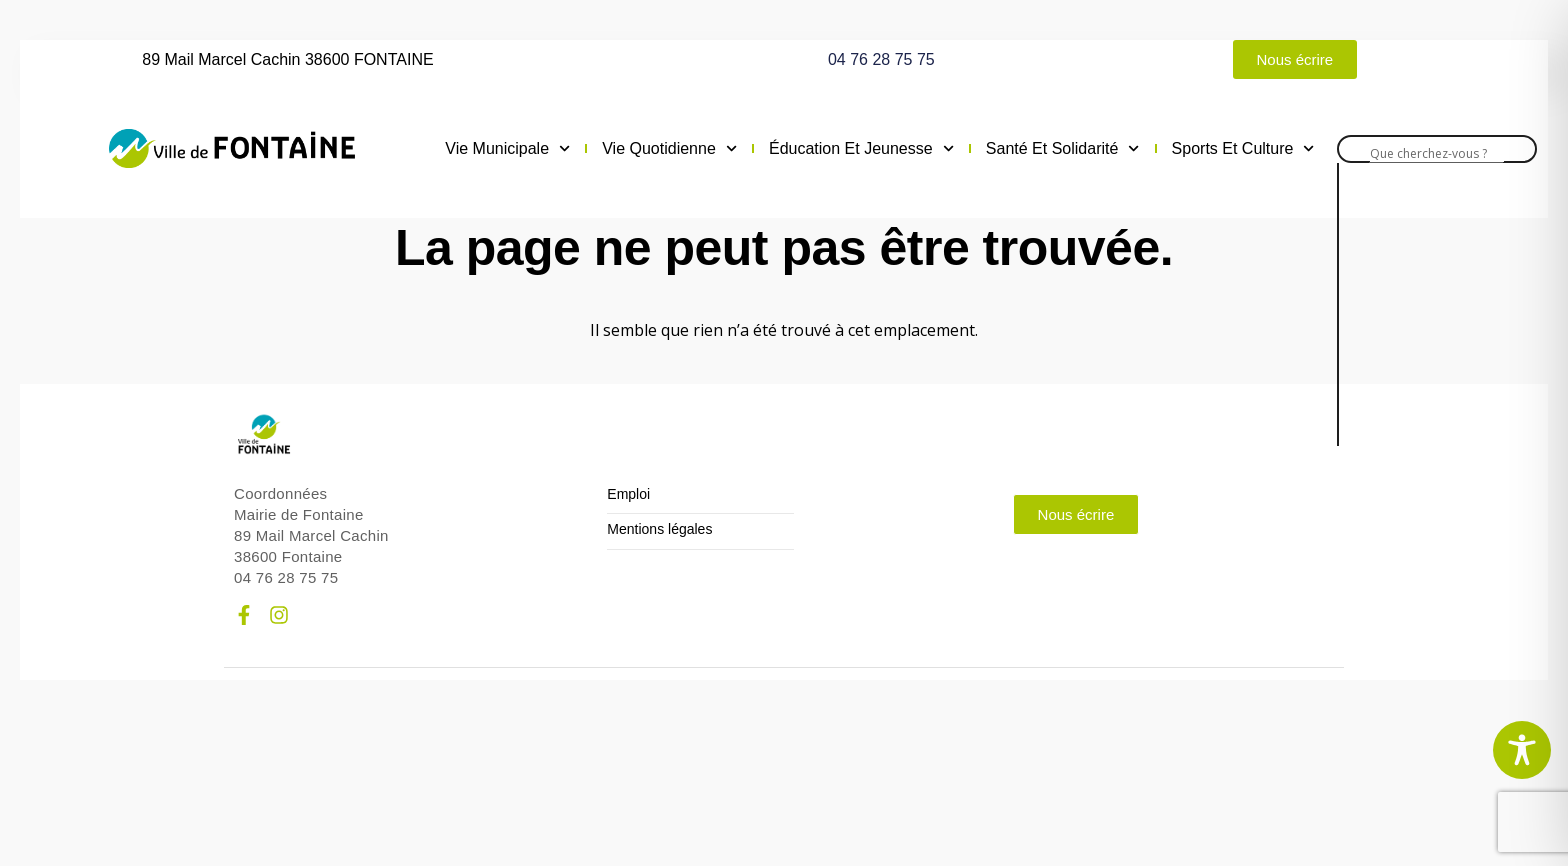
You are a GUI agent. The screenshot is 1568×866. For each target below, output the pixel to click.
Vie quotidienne (669, 149)
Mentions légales (659, 529)
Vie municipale (507, 149)
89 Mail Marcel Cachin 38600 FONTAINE (287, 59)
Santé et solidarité (1063, 149)
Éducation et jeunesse (861, 149)
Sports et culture (1243, 149)
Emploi (628, 494)
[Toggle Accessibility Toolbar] (1522, 750)
